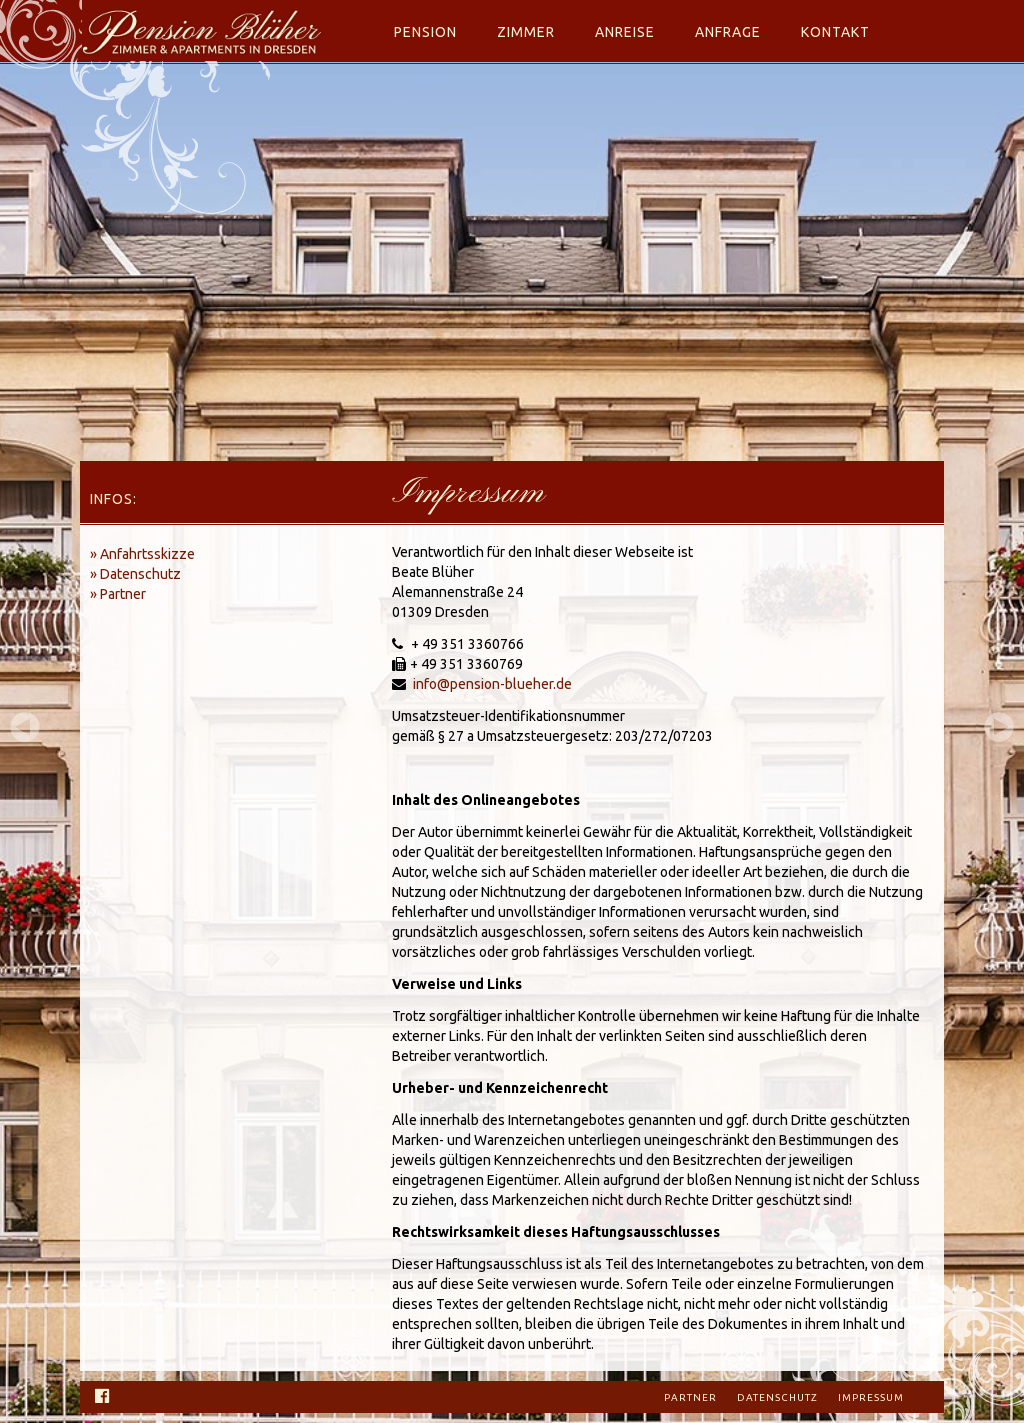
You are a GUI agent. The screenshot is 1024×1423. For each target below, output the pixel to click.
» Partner (118, 594)
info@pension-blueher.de (492, 684)
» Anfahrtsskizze (142, 554)
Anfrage (728, 32)
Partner (690, 1397)
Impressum (871, 1397)
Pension (425, 32)
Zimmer (526, 32)
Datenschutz (777, 1397)
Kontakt (835, 32)
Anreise (625, 32)
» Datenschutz (135, 574)
